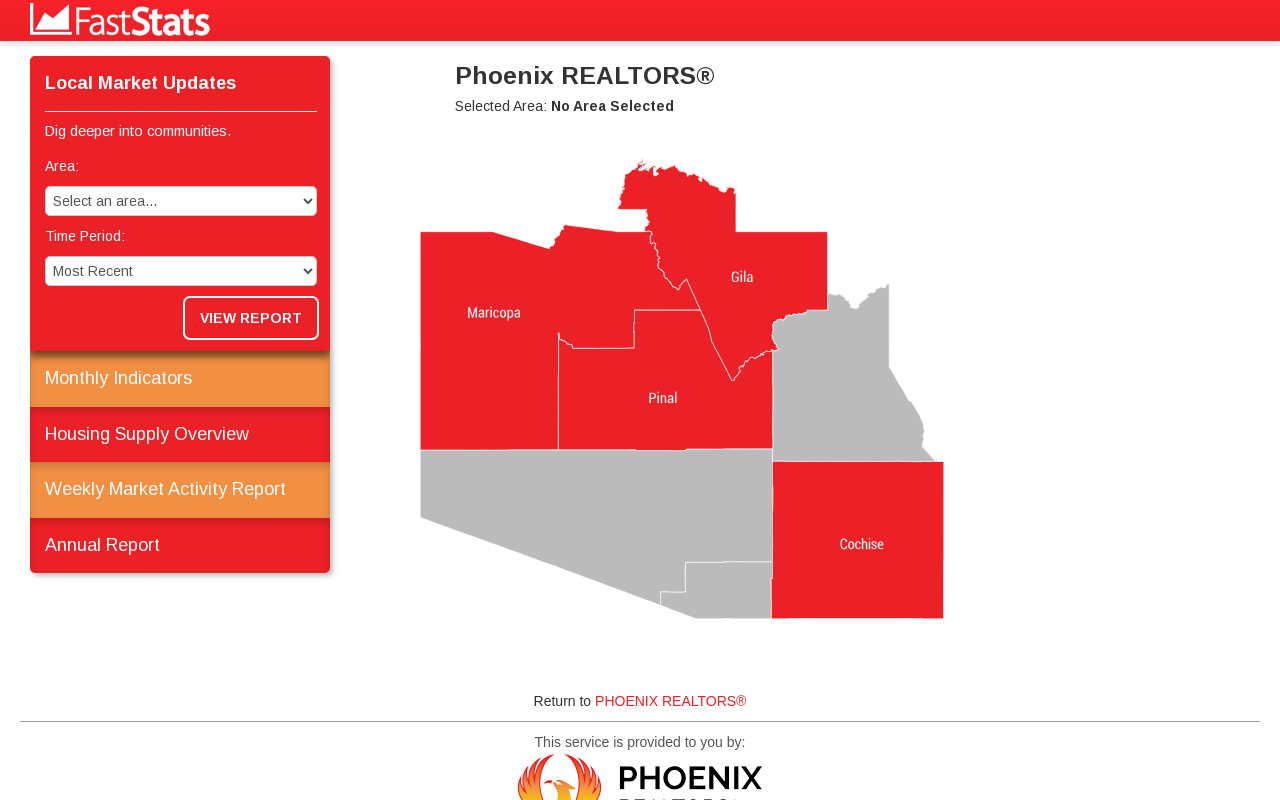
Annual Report (102, 545)
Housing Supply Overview (147, 434)
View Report (251, 318)
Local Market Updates (140, 83)
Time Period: (85, 236)
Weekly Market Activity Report (165, 489)
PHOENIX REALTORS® (670, 701)
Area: (62, 166)
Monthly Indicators (118, 378)
